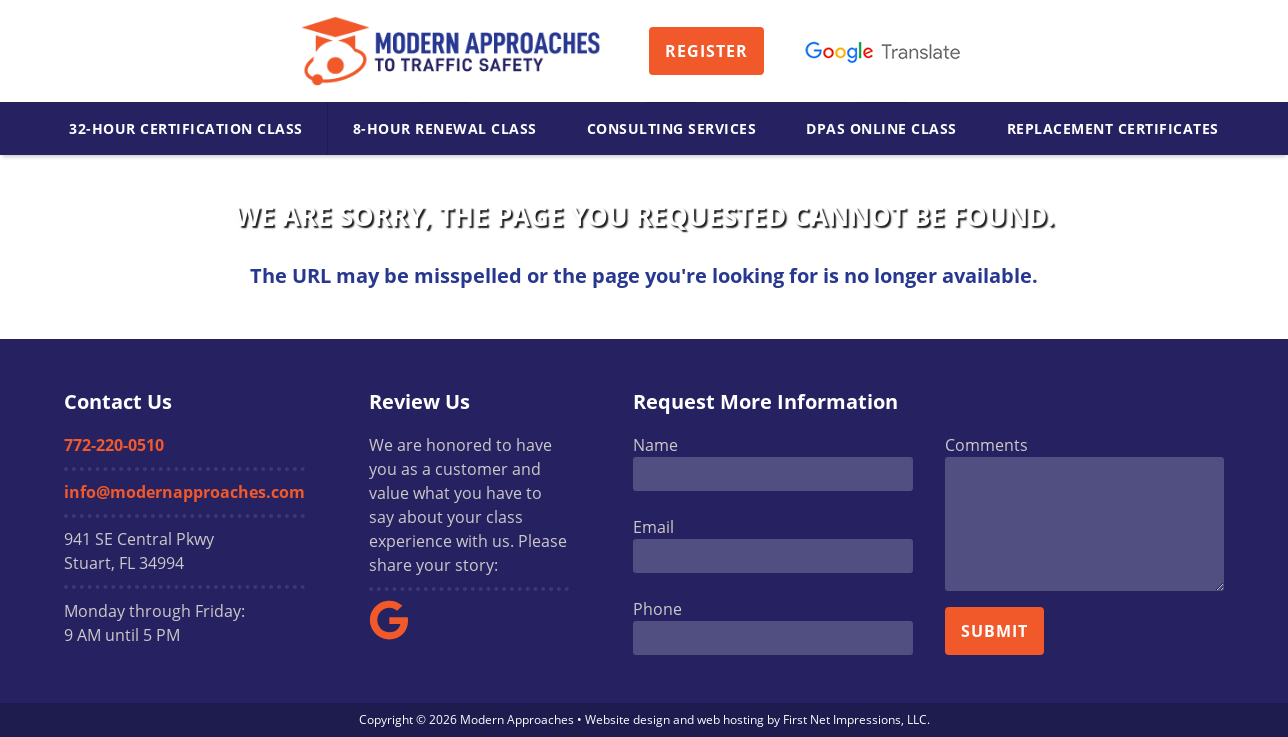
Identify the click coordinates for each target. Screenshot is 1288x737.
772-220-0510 (114, 445)
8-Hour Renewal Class (445, 128)
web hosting (730, 719)
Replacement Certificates (1113, 128)
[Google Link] (397, 634)
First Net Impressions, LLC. (856, 719)
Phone (657, 609)
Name (655, 445)
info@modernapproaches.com (184, 492)
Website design (627, 719)
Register (706, 51)
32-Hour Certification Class (186, 128)
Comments (986, 445)
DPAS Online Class (881, 128)
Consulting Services (672, 128)
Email (653, 527)
